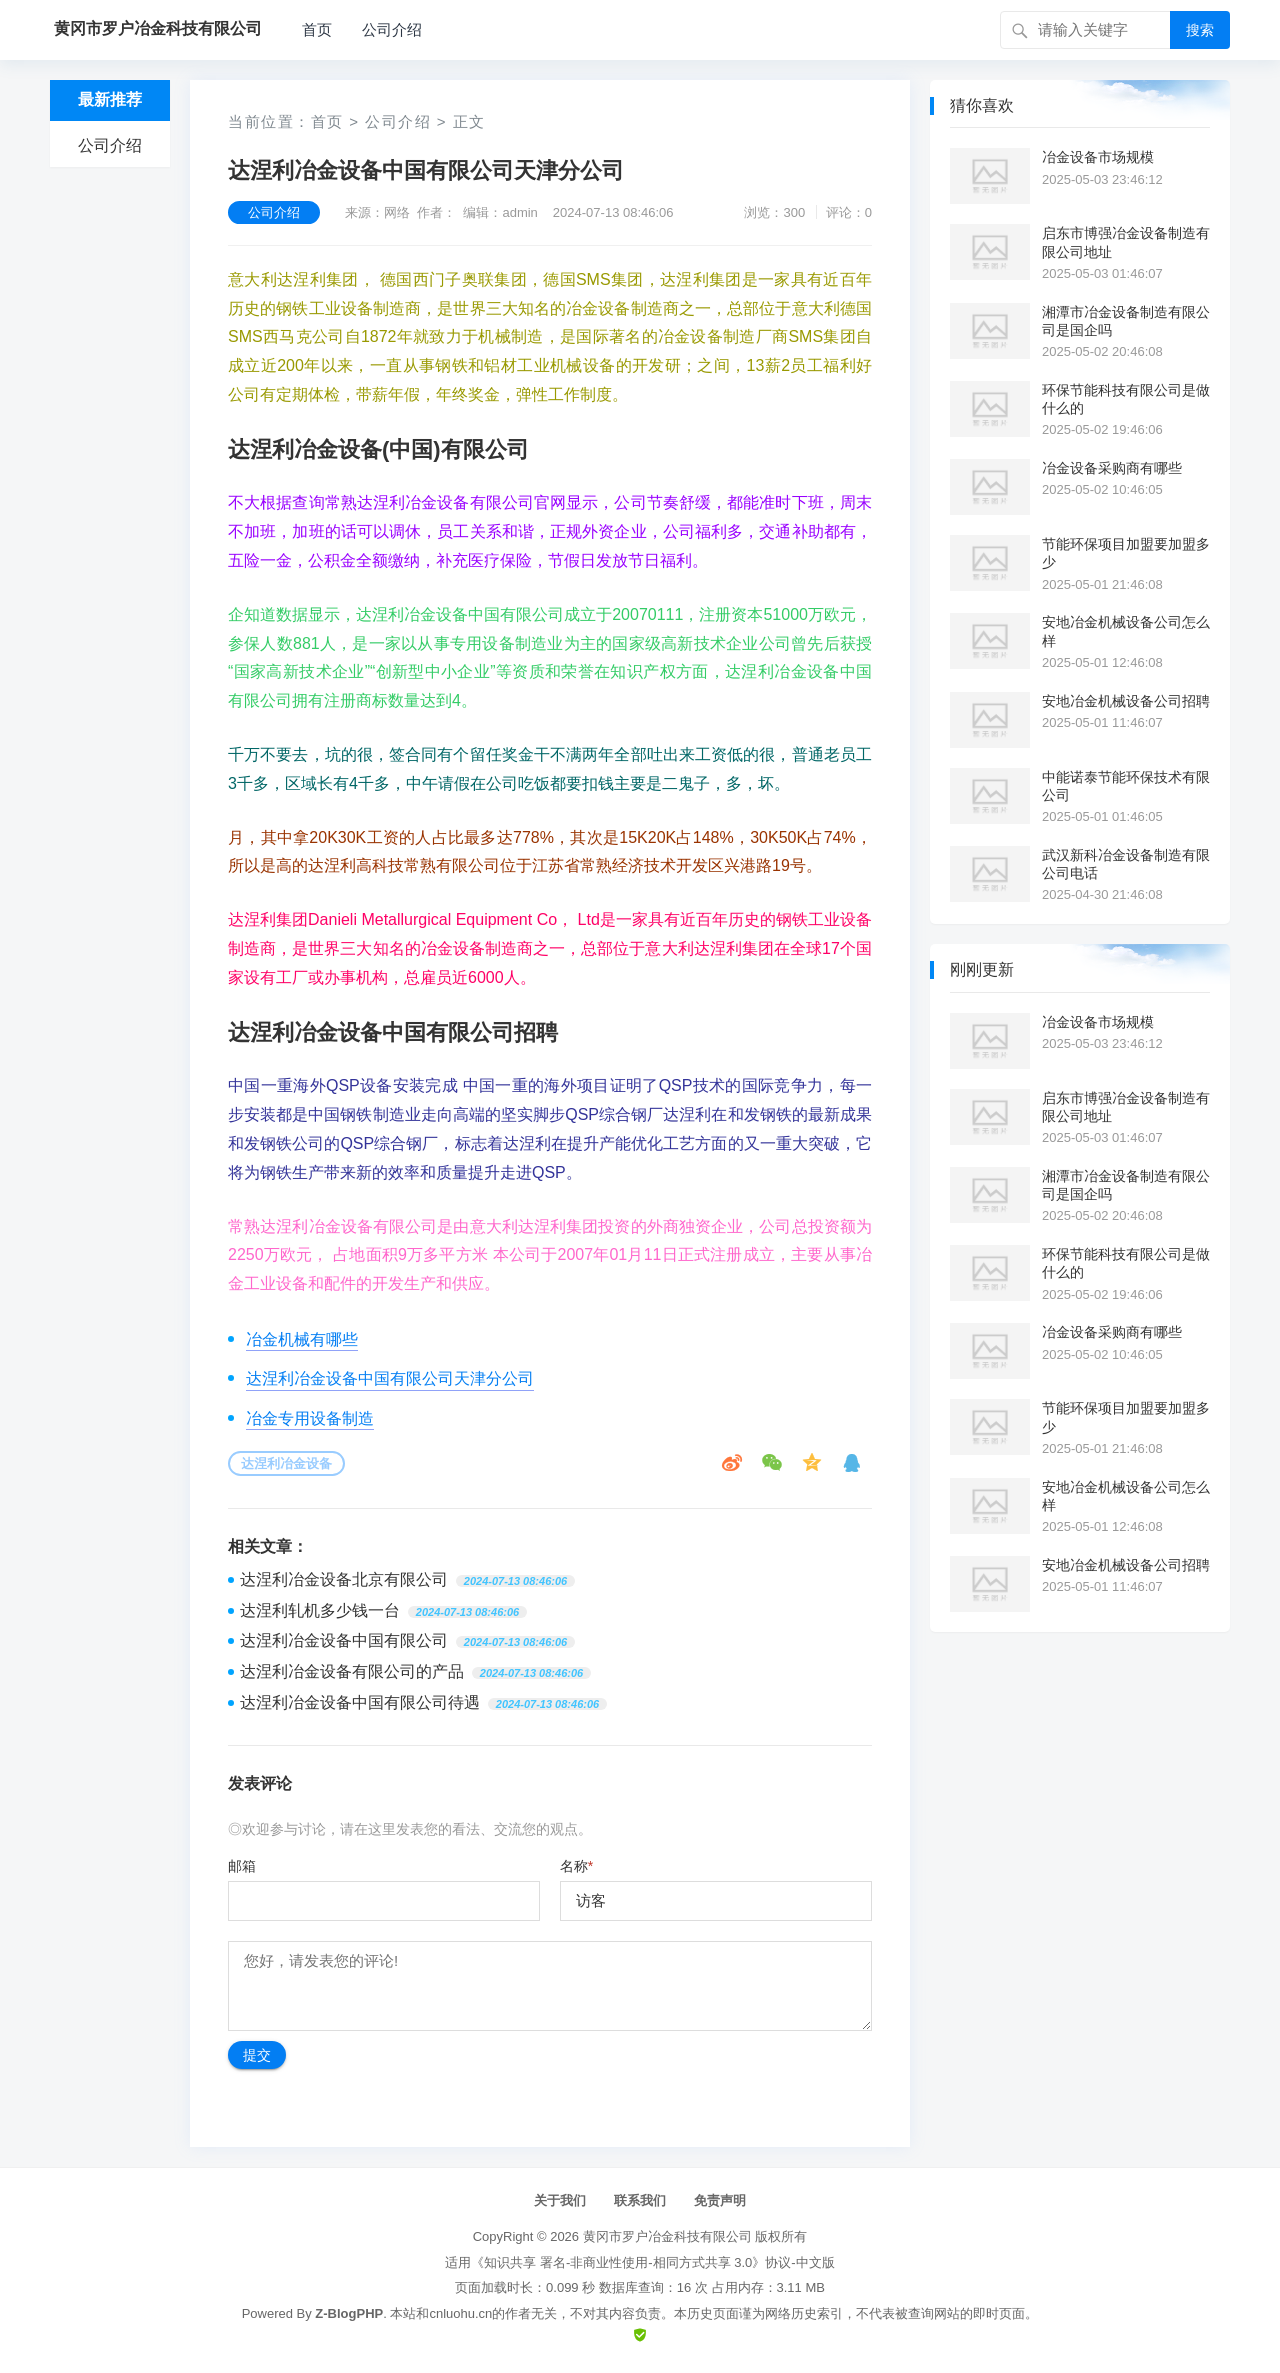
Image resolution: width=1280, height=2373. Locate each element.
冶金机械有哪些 (302, 1339)
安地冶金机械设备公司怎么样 (1126, 631)
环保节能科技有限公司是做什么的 (1126, 399)
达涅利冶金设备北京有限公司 (344, 1579)
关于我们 (560, 2200)
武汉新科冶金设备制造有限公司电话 (1126, 864)
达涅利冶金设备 (286, 1463)
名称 (576, 1866)
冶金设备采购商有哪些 (1112, 468)
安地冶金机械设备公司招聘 (1126, 701)
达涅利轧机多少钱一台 (320, 1610)
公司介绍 (392, 29)
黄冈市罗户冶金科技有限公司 (667, 2236)
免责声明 (720, 2200)
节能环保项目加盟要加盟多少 (1126, 553)
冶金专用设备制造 (310, 1418)
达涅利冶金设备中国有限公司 (344, 1640)
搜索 (1200, 30)
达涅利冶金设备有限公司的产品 (352, 1671)
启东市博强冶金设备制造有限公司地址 (1126, 242)
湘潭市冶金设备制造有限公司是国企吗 (1126, 321)
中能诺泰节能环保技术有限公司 (1126, 786)
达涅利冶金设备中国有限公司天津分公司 (390, 1378)
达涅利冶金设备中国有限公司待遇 (360, 1702)
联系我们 (640, 2200)
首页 (317, 29)
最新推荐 (110, 99)
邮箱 (242, 1866)
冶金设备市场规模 (1098, 157)
